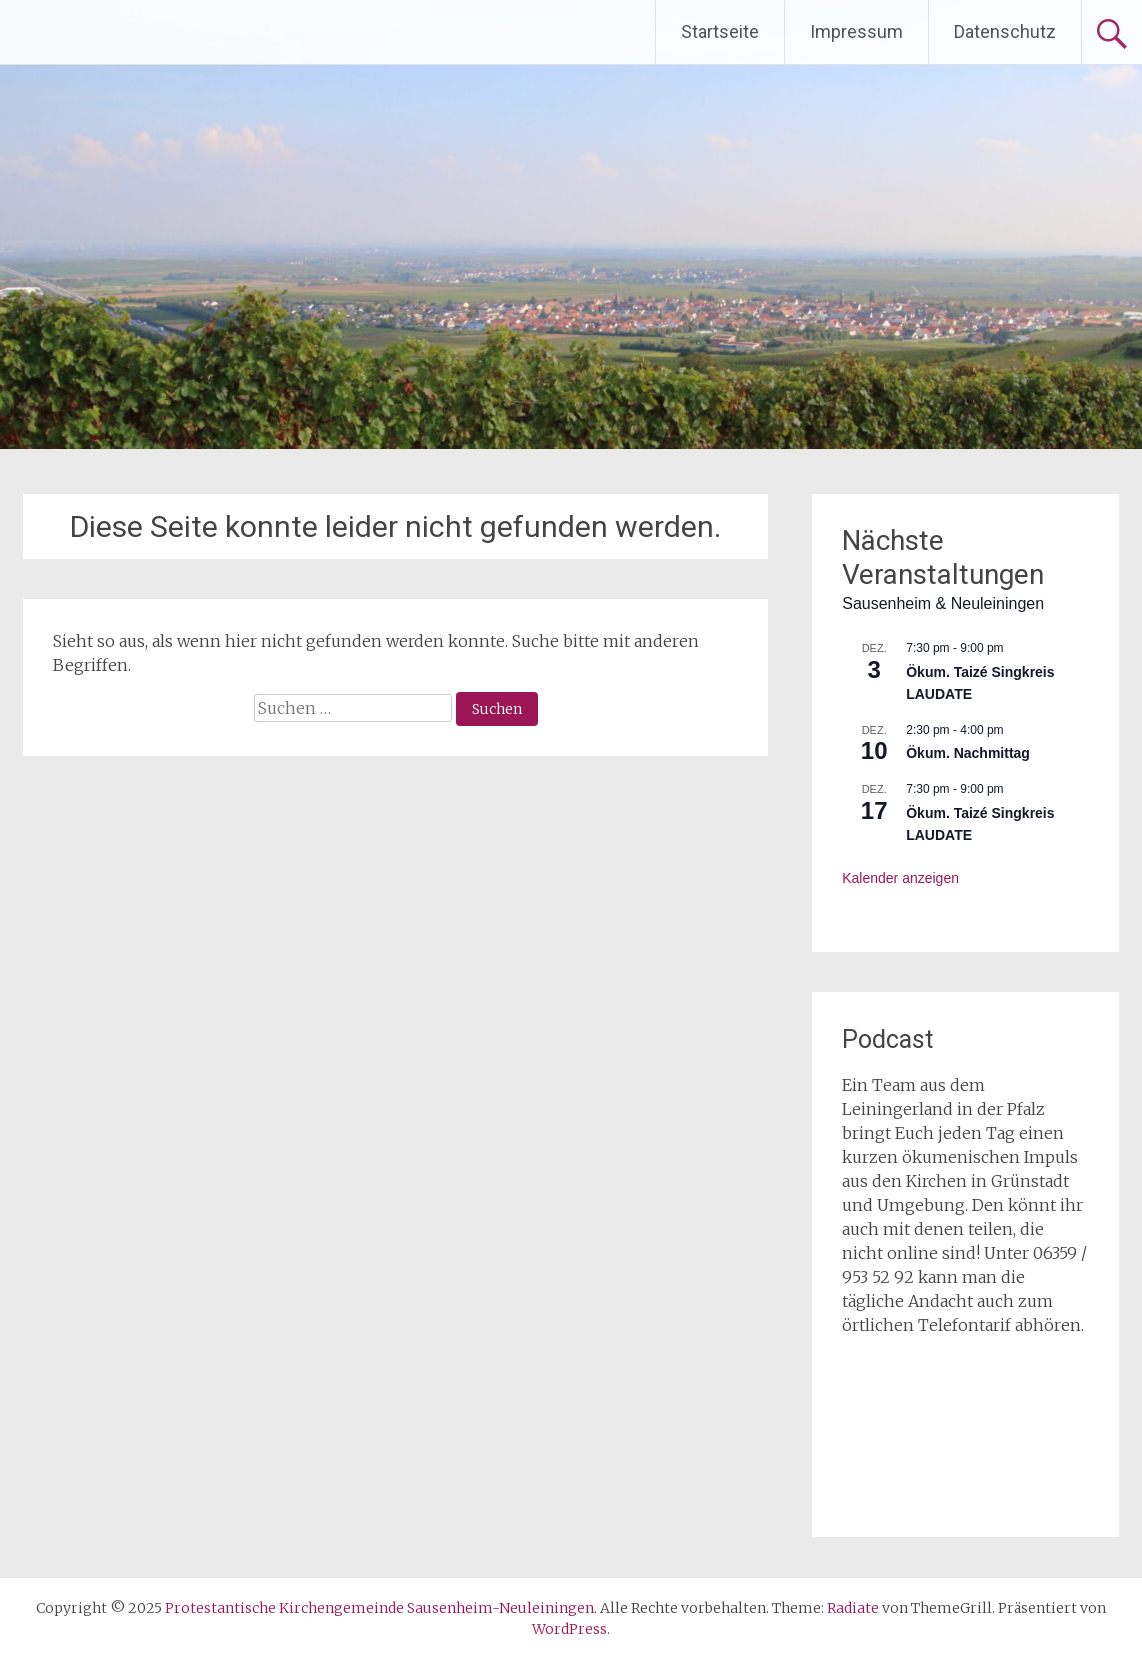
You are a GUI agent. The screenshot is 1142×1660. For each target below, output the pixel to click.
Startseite (720, 31)
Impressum (856, 31)
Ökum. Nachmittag (968, 753)
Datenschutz (1005, 31)
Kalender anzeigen (900, 878)
